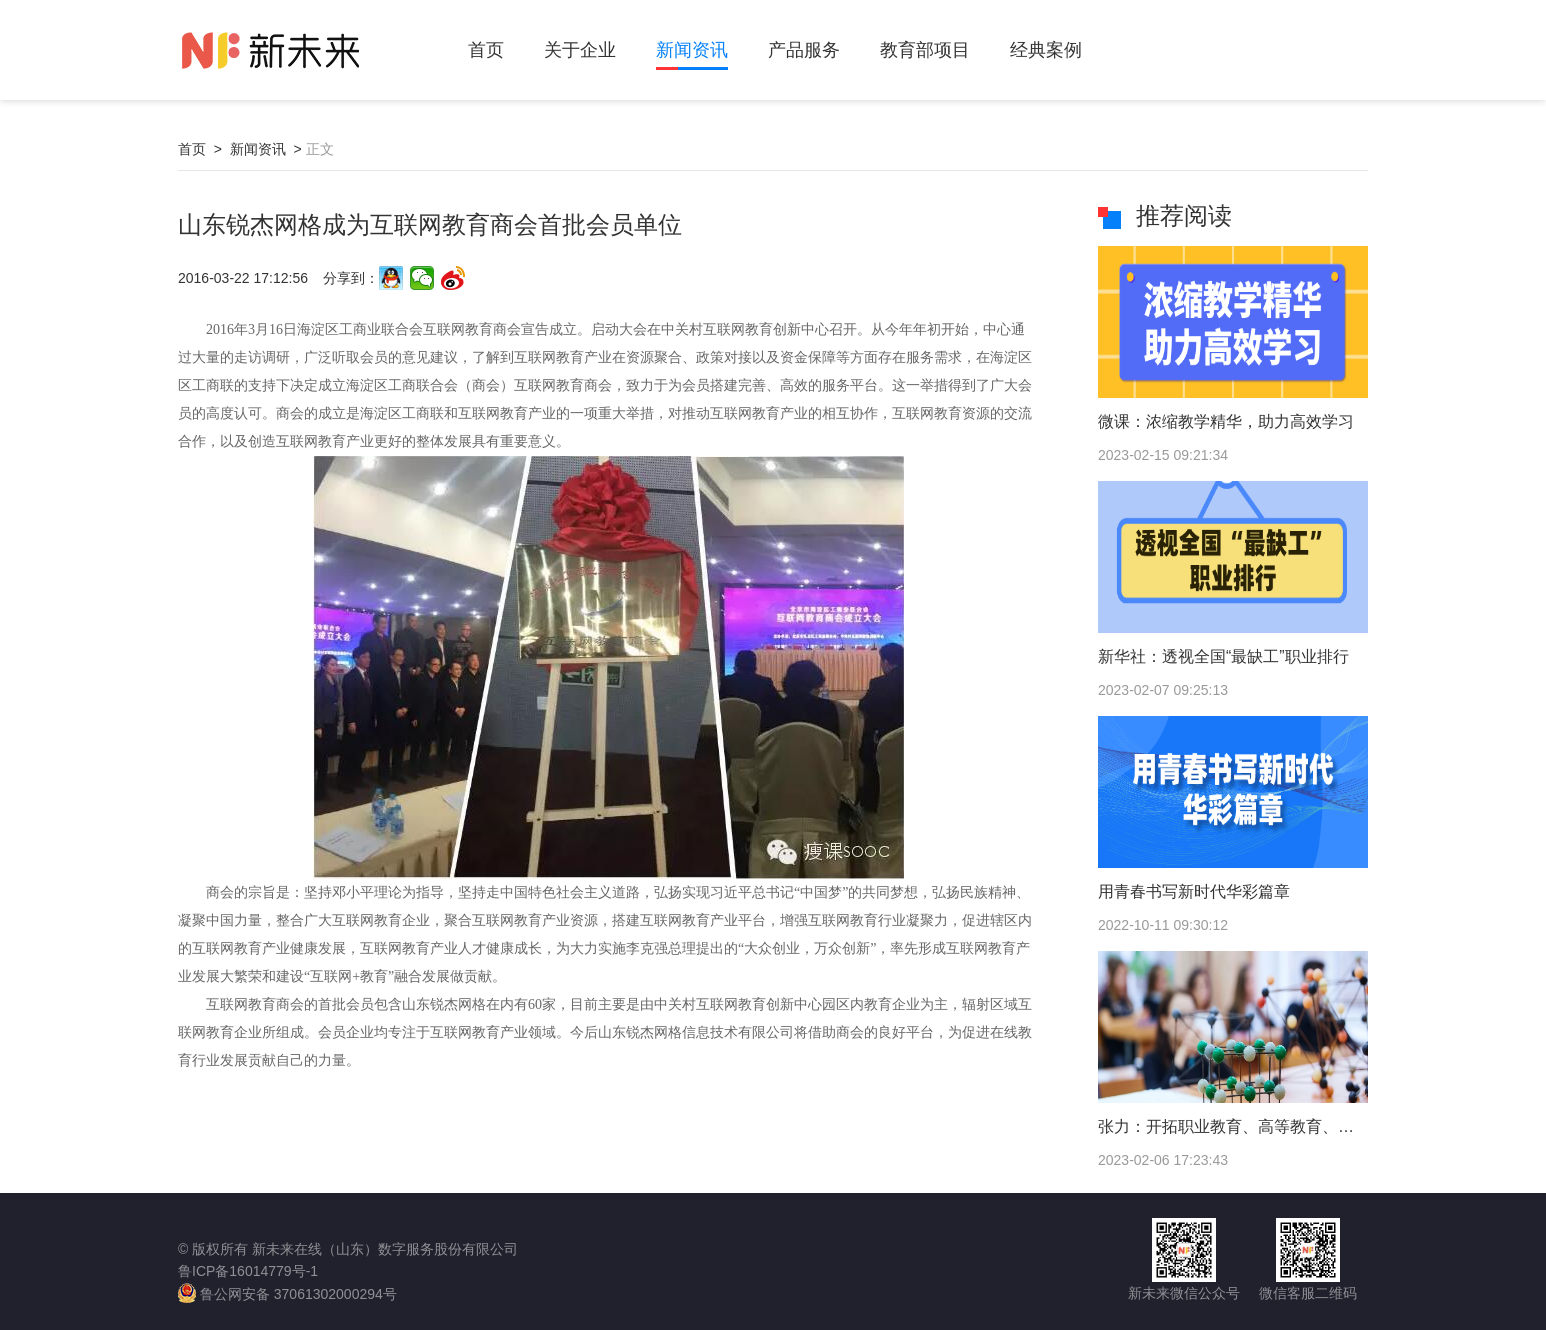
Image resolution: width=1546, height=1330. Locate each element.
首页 (486, 50)
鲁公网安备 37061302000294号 (287, 1293)
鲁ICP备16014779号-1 (248, 1271)
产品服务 (804, 50)
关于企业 (580, 50)
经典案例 (1046, 50)
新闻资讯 (692, 50)
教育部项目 (925, 50)
